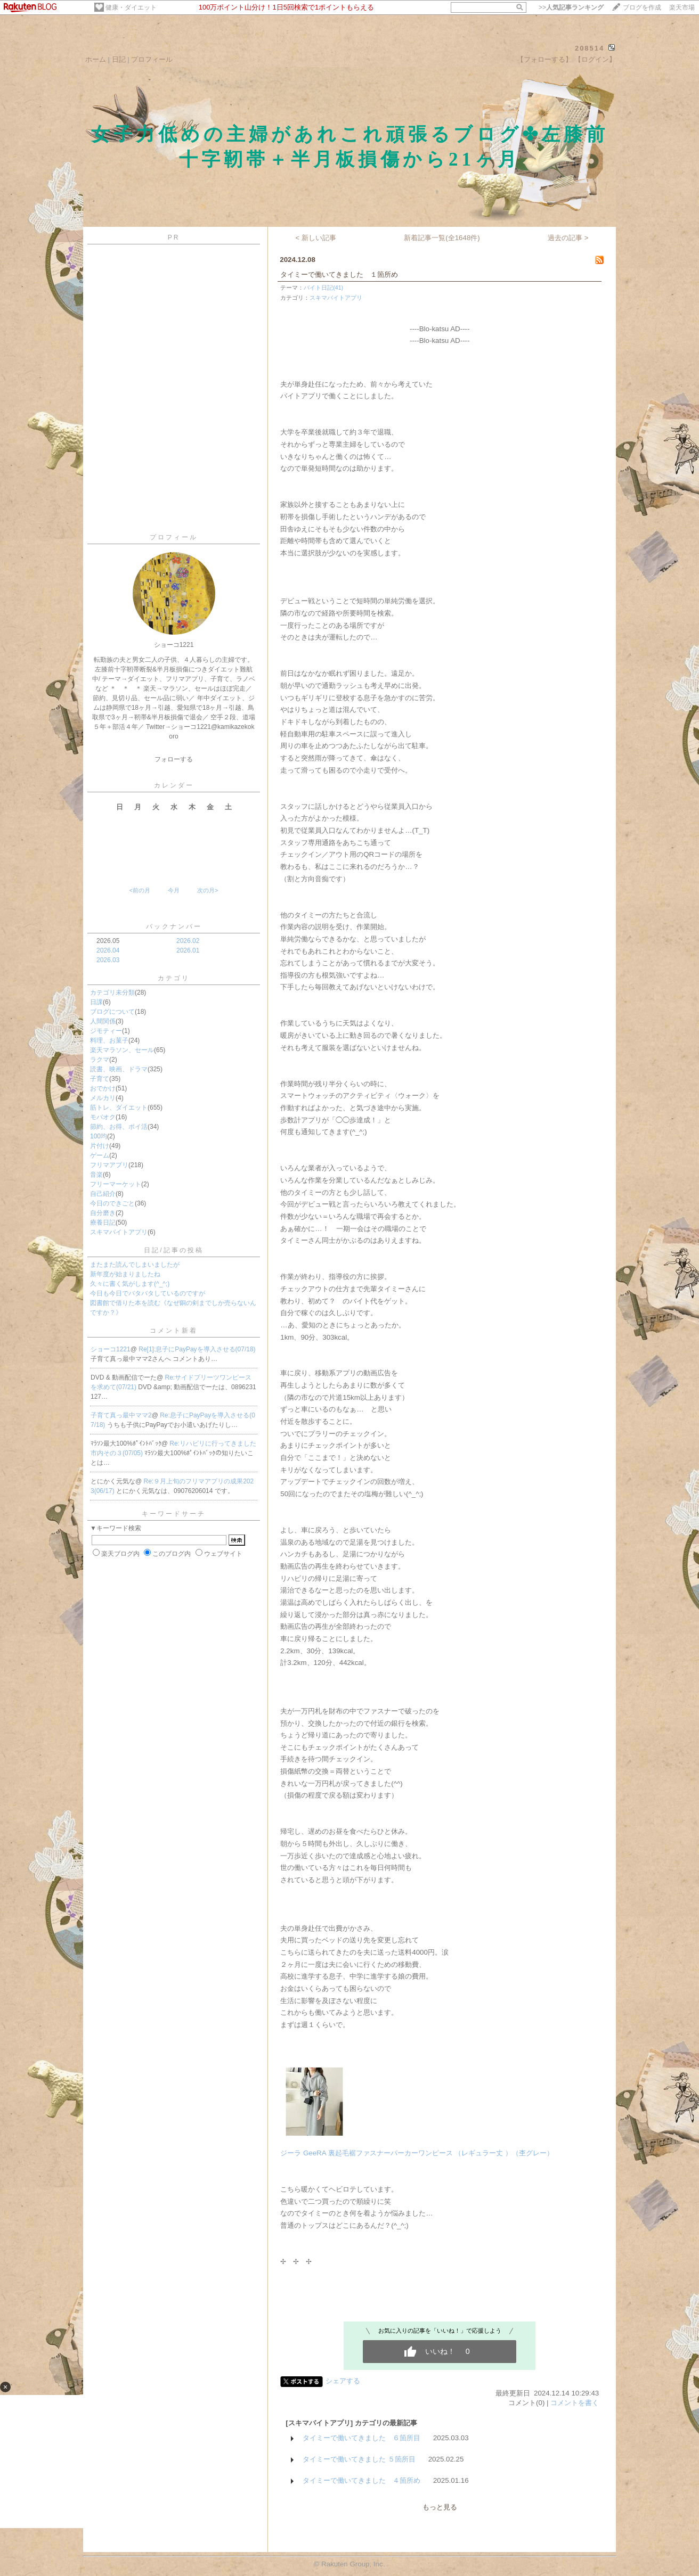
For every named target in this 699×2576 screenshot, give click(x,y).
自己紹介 (103, 1193)
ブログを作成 (642, 7)
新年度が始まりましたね (125, 1274)
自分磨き (103, 1213)
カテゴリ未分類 (112, 992)
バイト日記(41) (323, 287)
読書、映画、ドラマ (119, 1069)
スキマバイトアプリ (119, 1232)
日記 (119, 59)
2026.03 (107, 960)
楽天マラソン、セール (122, 1050)
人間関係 (103, 1021)
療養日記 (103, 1222)
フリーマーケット (115, 1184)
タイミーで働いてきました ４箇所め (361, 2480)
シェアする (343, 2381)
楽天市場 (682, 7)
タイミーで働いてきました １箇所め (339, 274)
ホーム (95, 59)
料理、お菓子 (109, 1040)
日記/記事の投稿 (173, 1250)
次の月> (207, 890)
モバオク (103, 1117)
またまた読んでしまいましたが (135, 1264)
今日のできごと (112, 1203)
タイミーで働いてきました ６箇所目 (361, 2438)
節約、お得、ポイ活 (119, 1126)
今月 (174, 890)
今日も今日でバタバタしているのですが (147, 1293)
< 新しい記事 (315, 238)
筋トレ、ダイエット (119, 1107)
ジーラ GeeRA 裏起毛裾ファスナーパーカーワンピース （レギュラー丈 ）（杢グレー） (417, 2153)
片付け (99, 1146)
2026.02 (187, 941)
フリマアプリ (109, 1165)
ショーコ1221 (111, 1349)
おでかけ (103, 1088)
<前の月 (139, 890)
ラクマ (99, 1059)
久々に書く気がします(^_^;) (129, 1283)
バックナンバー (174, 926)
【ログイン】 (595, 59)
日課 (96, 1002)
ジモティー (106, 1031)
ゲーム (99, 1155)
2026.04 (107, 950)
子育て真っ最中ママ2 (121, 1415)
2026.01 (187, 950)
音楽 (96, 1174)
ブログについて (112, 1011)
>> (571, 7)
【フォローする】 (544, 59)
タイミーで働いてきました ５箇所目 (359, 2459)
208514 (589, 48)
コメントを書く (574, 2403)
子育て (99, 1078)
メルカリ (103, 1098)
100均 (98, 1136)
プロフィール (152, 59)
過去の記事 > (568, 238)
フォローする (174, 759)
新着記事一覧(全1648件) (442, 238)
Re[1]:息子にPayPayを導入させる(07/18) (197, 1349)
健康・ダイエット (131, 7)
